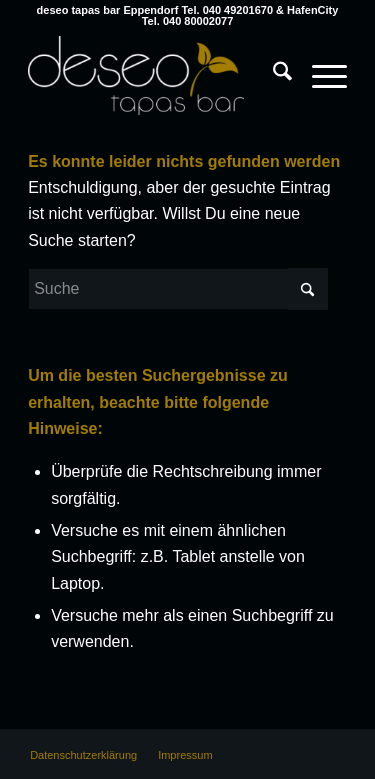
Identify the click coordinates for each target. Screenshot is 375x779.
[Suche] (272, 75)
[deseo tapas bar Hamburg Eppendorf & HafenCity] (155, 75)
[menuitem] (272, 55)
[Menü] (319, 75)
